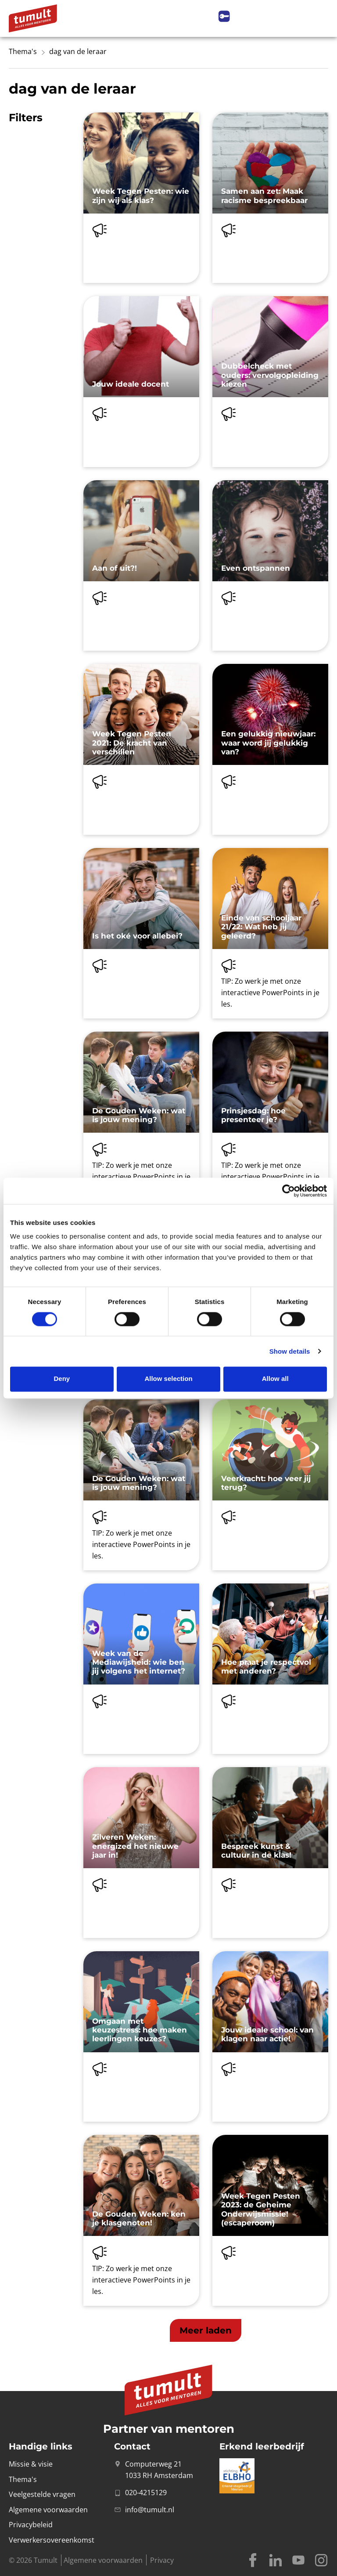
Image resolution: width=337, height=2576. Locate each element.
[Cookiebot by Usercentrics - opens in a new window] (288, 1190)
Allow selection (168, 1379)
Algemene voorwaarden (103, 2560)
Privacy (162, 2560)
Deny (62, 1379)
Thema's (23, 51)
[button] (205, 2330)
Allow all (275, 1379)
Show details (289, 1351)
